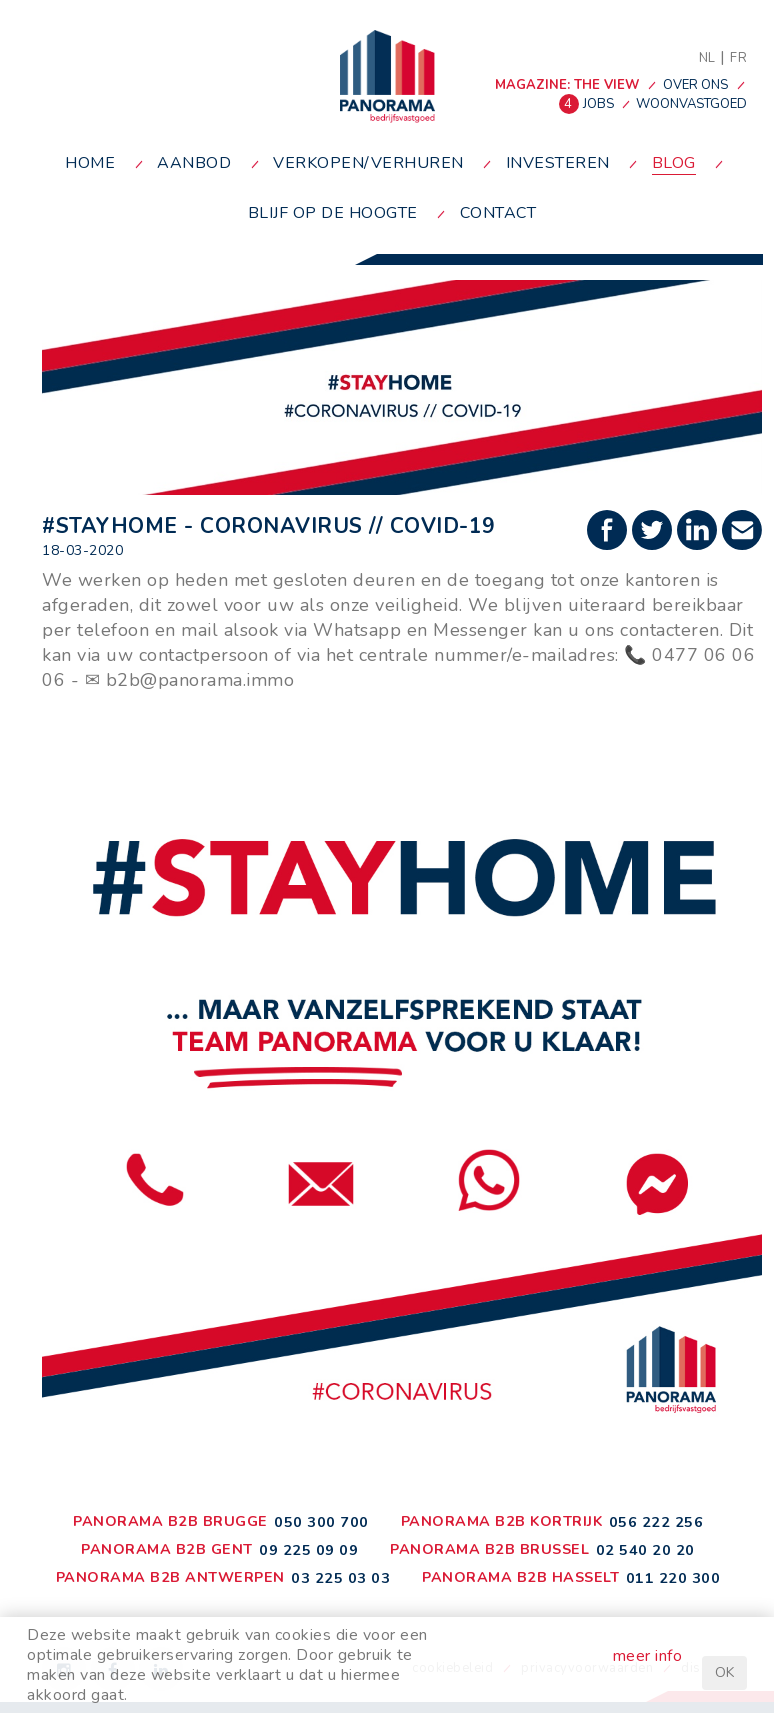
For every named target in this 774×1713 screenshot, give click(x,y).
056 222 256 (656, 1522)
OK (724, 1672)
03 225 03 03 (340, 1578)
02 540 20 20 (645, 1550)
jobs (588, 104)
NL (707, 58)
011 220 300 (673, 1578)
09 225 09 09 (308, 1550)
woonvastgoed (691, 104)
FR (738, 58)
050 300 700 (321, 1522)
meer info (648, 1656)
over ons (695, 85)
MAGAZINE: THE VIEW (567, 85)
